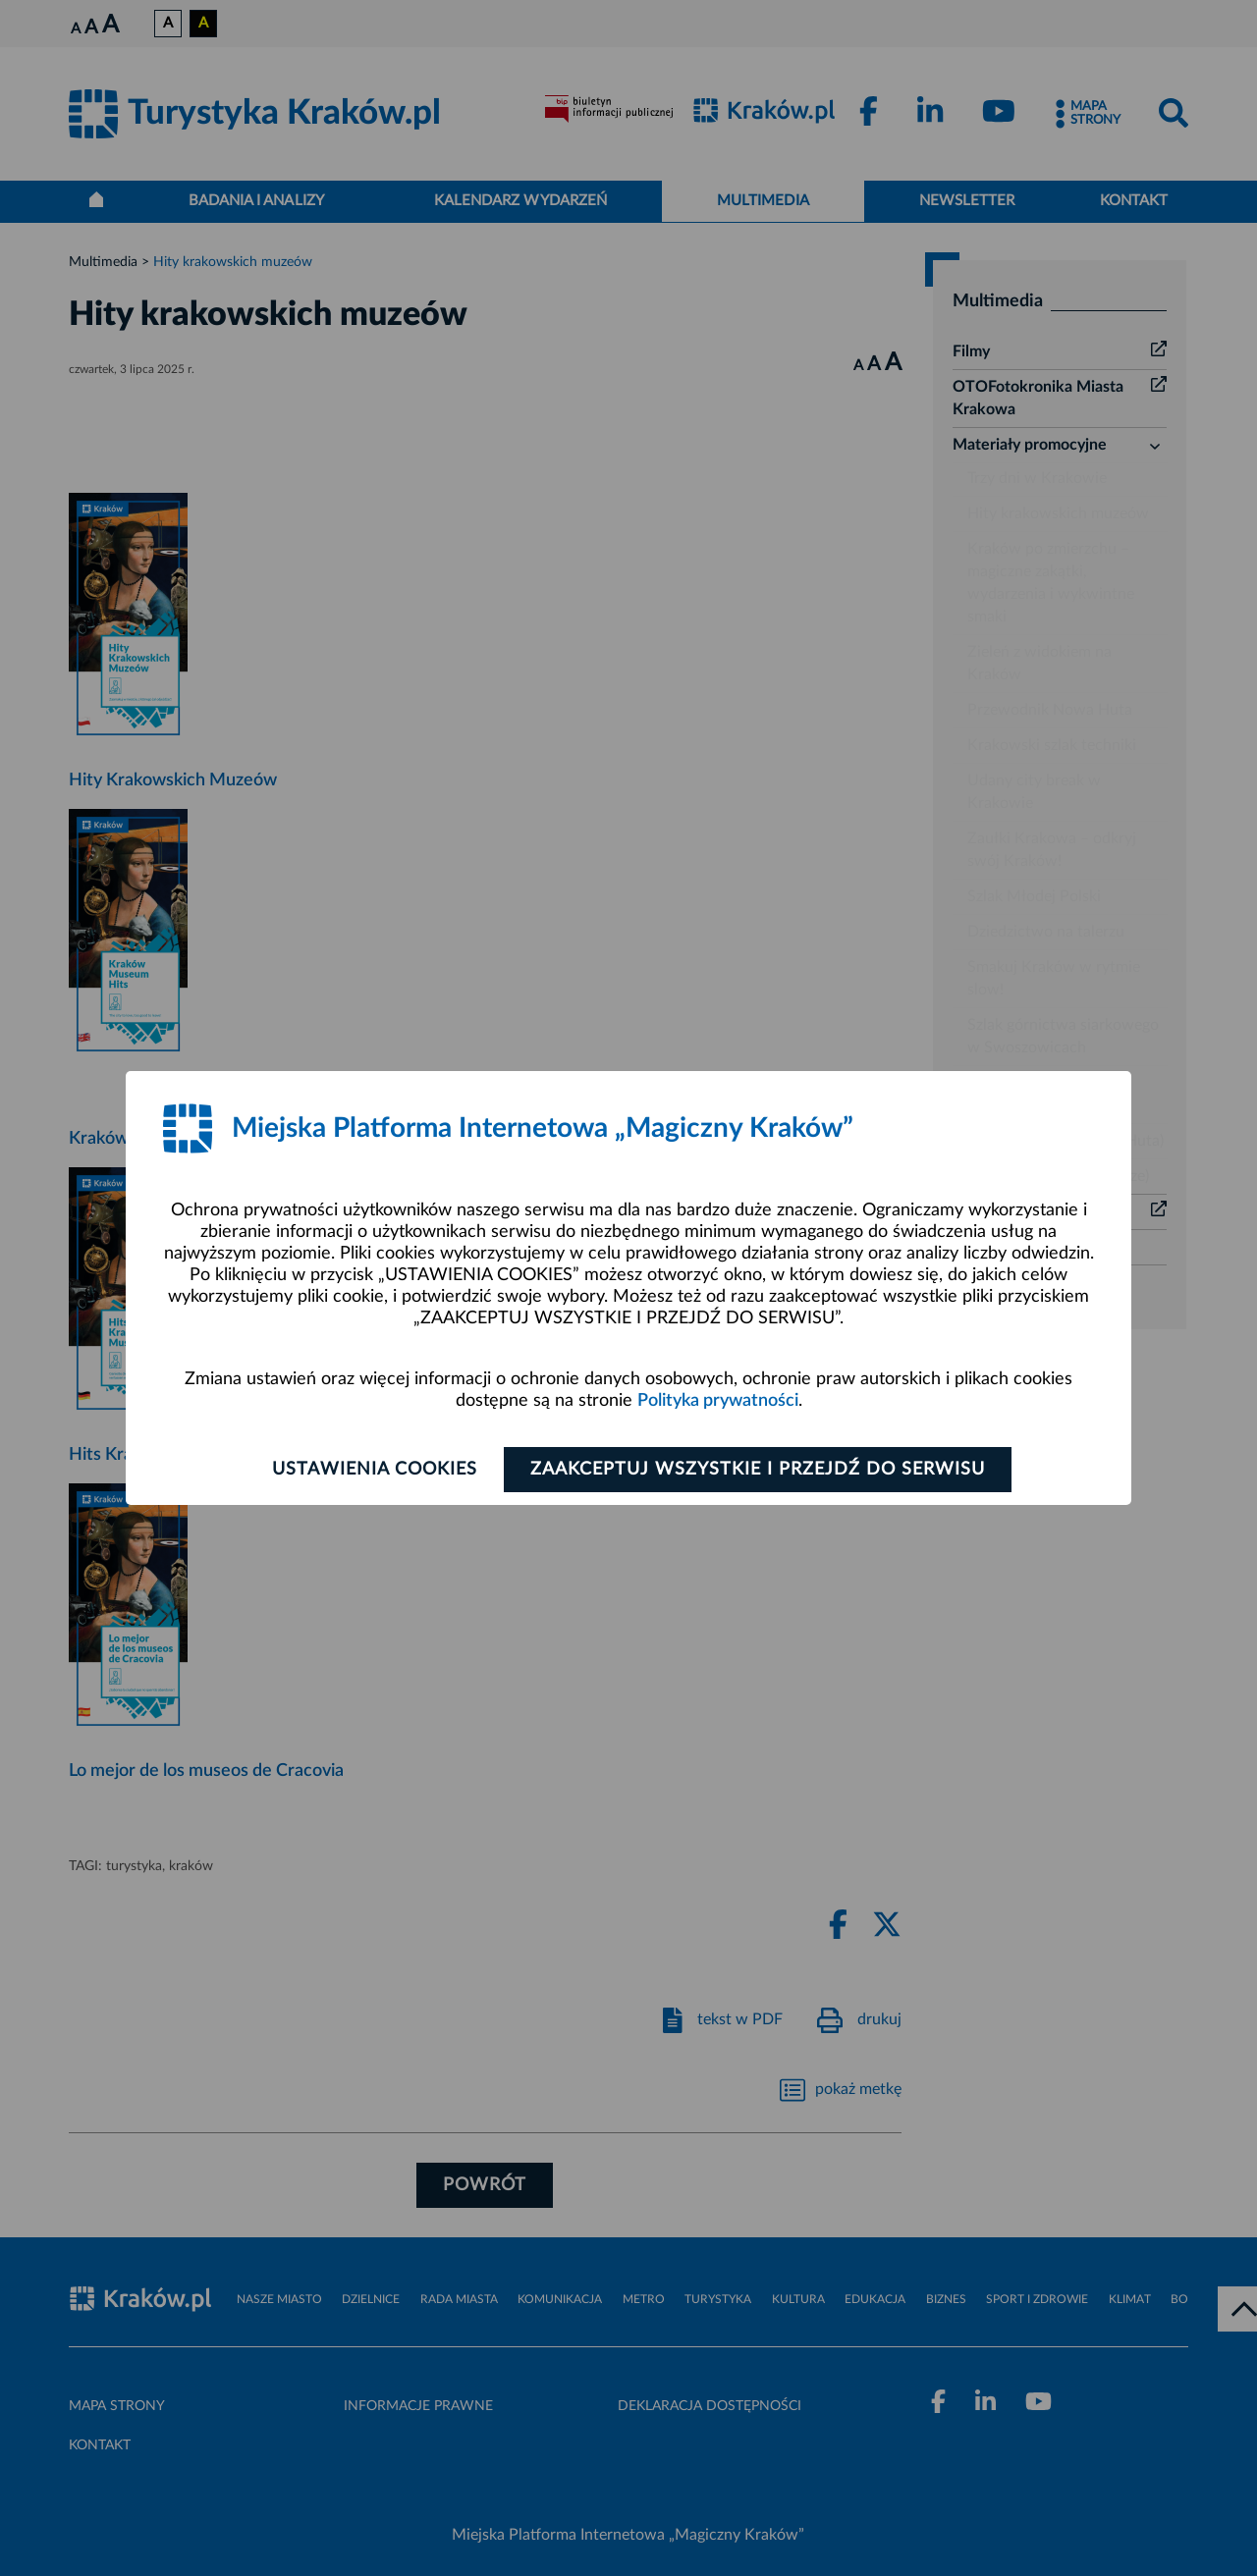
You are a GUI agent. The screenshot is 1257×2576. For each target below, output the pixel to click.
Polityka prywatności (717, 1401)
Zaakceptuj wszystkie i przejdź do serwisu (757, 1469)
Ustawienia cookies (374, 1469)
